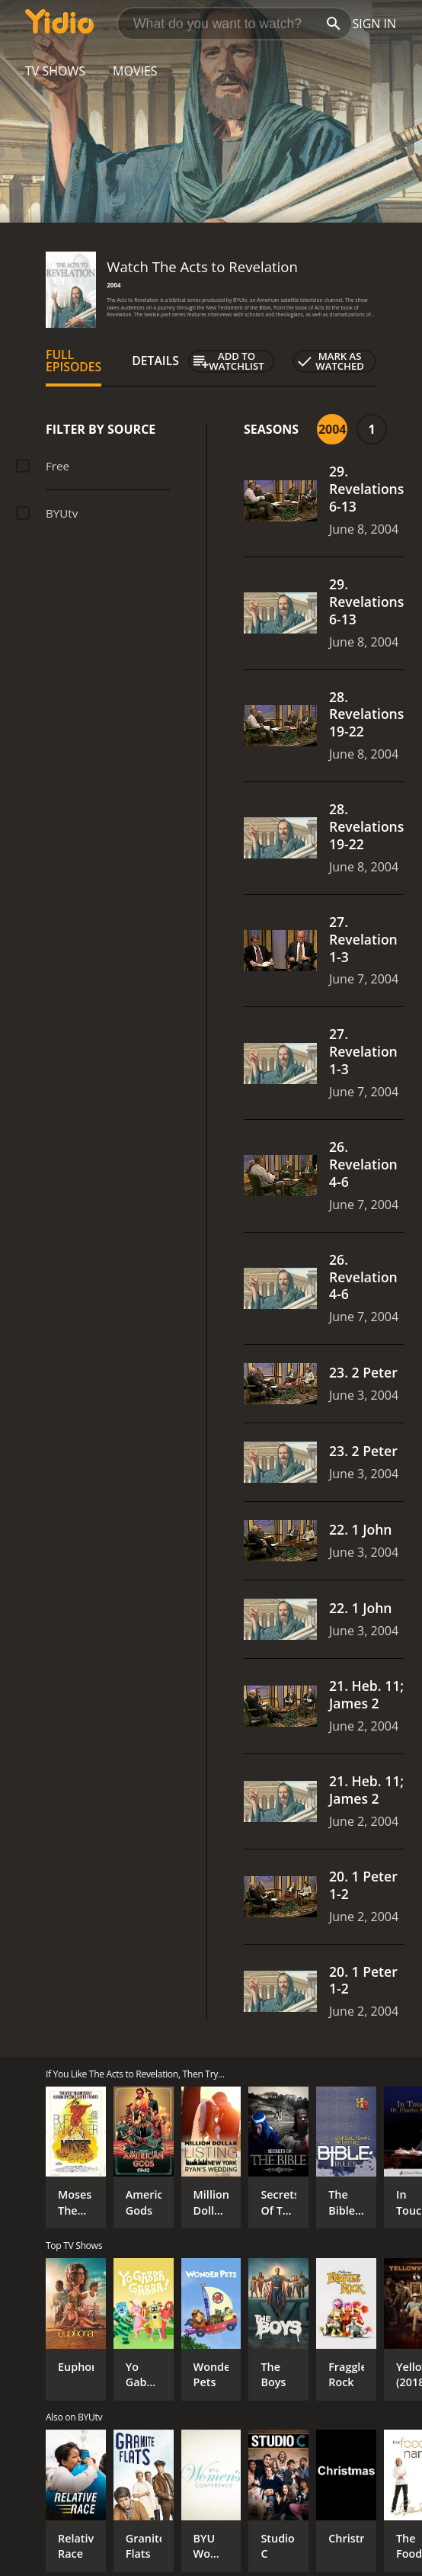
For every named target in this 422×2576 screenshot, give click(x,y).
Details (155, 360)
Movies (135, 71)
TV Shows (55, 71)
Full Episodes (73, 360)
